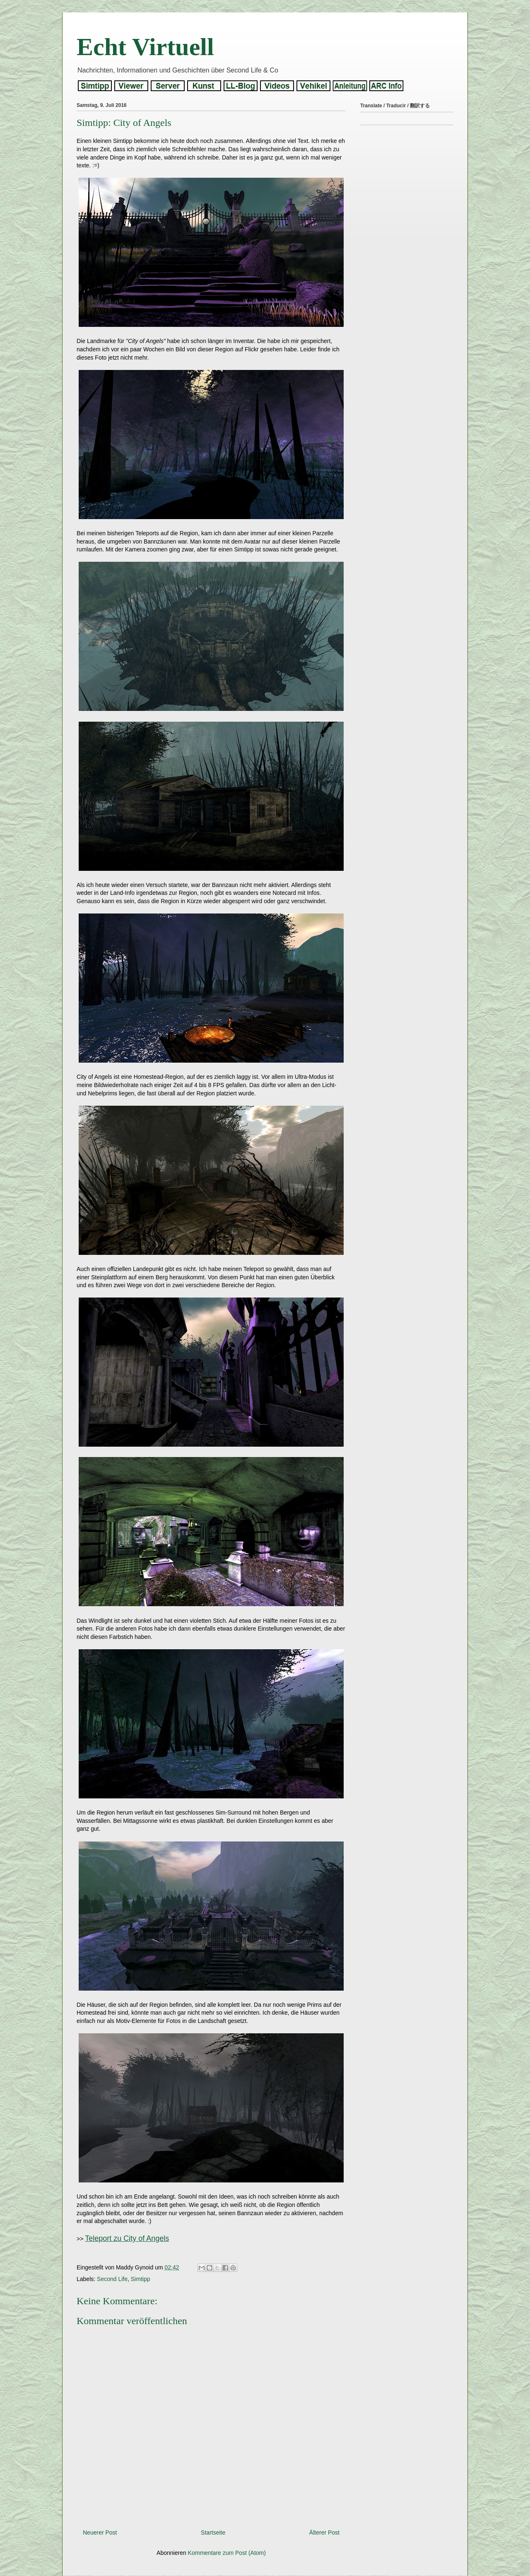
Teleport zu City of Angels (127, 2238)
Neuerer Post (100, 2532)
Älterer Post (324, 2532)
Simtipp (140, 2279)
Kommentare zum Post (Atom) (227, 2552)
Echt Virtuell (145, 46)
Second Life (112, 2279)
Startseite (213, 2532)
